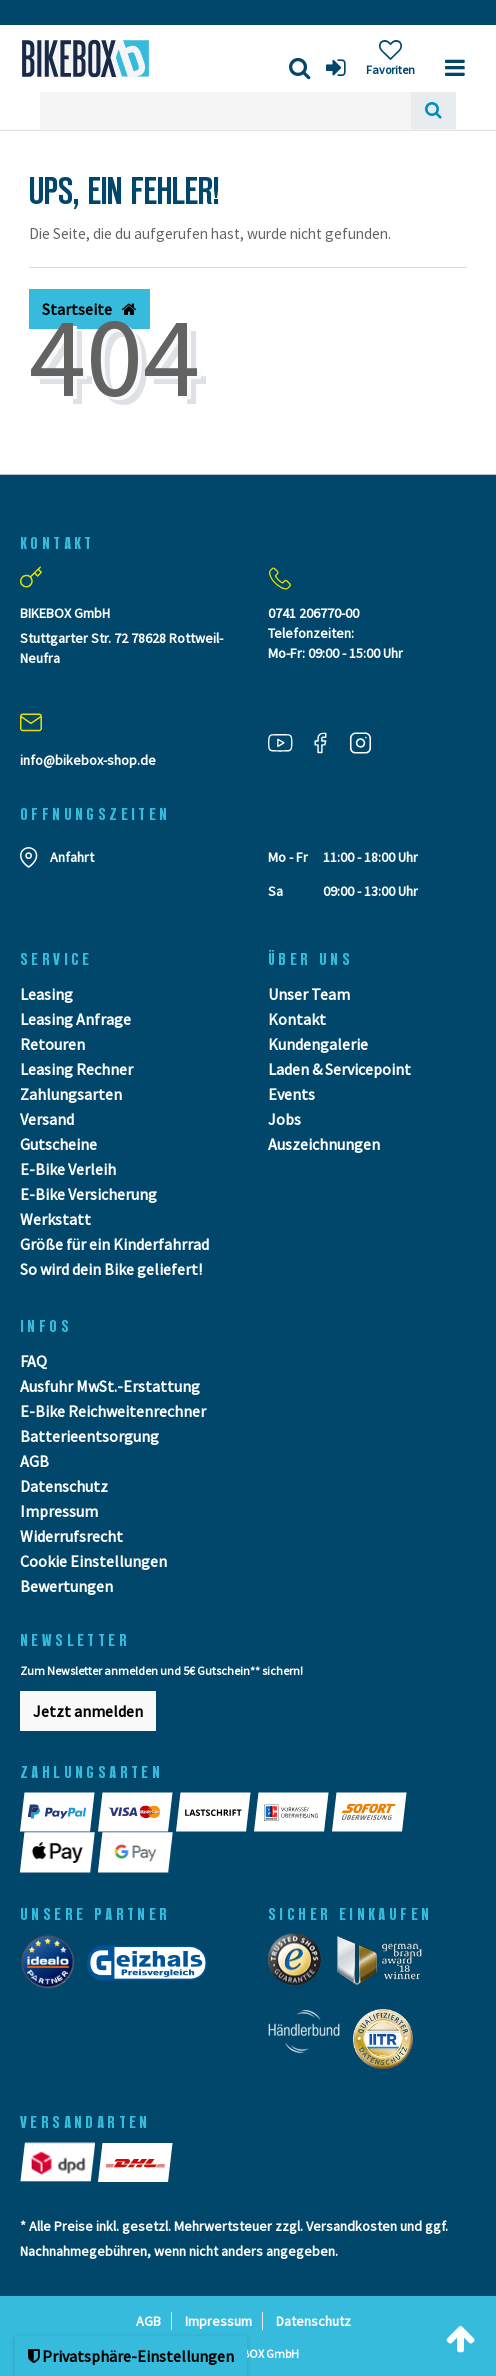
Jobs (284, 1119)
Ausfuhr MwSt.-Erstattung (110, 1386)
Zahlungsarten (71, 1094)
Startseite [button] (89, 309)
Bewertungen (66, 1586)
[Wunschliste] (390, 58)
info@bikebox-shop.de (88, 760)
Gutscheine (58, 1144)
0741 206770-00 (313, 613)
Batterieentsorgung (89, 1436)
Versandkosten (351, 2226)
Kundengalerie (318, 1044)
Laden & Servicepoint (339, 1069)
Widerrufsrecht (71, 1536)
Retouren (52, 1044)
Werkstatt (55, 1219)
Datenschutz (64, 1486)
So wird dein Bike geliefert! (111, 1269)
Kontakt (297, 1019)
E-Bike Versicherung (88, 1194)
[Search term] (225, 110)
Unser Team (309, 994)
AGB (34, 1461)
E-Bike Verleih (68, 1169)
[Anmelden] (338, 67)
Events (291, 1094)
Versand (47, 1119)
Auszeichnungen (324, 1144)
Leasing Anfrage (75, 1019)
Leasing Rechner (76, 1069)
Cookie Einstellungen (93, 1561)
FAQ (33, 1361)
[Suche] (433, 110)
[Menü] (455, 67)
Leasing (46, 994)
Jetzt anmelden (88, 1711)
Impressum (59, 1511)
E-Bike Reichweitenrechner (113, 1411)
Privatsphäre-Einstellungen (131, 2356)
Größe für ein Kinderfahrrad (114, 1244)
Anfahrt (72, 857)
